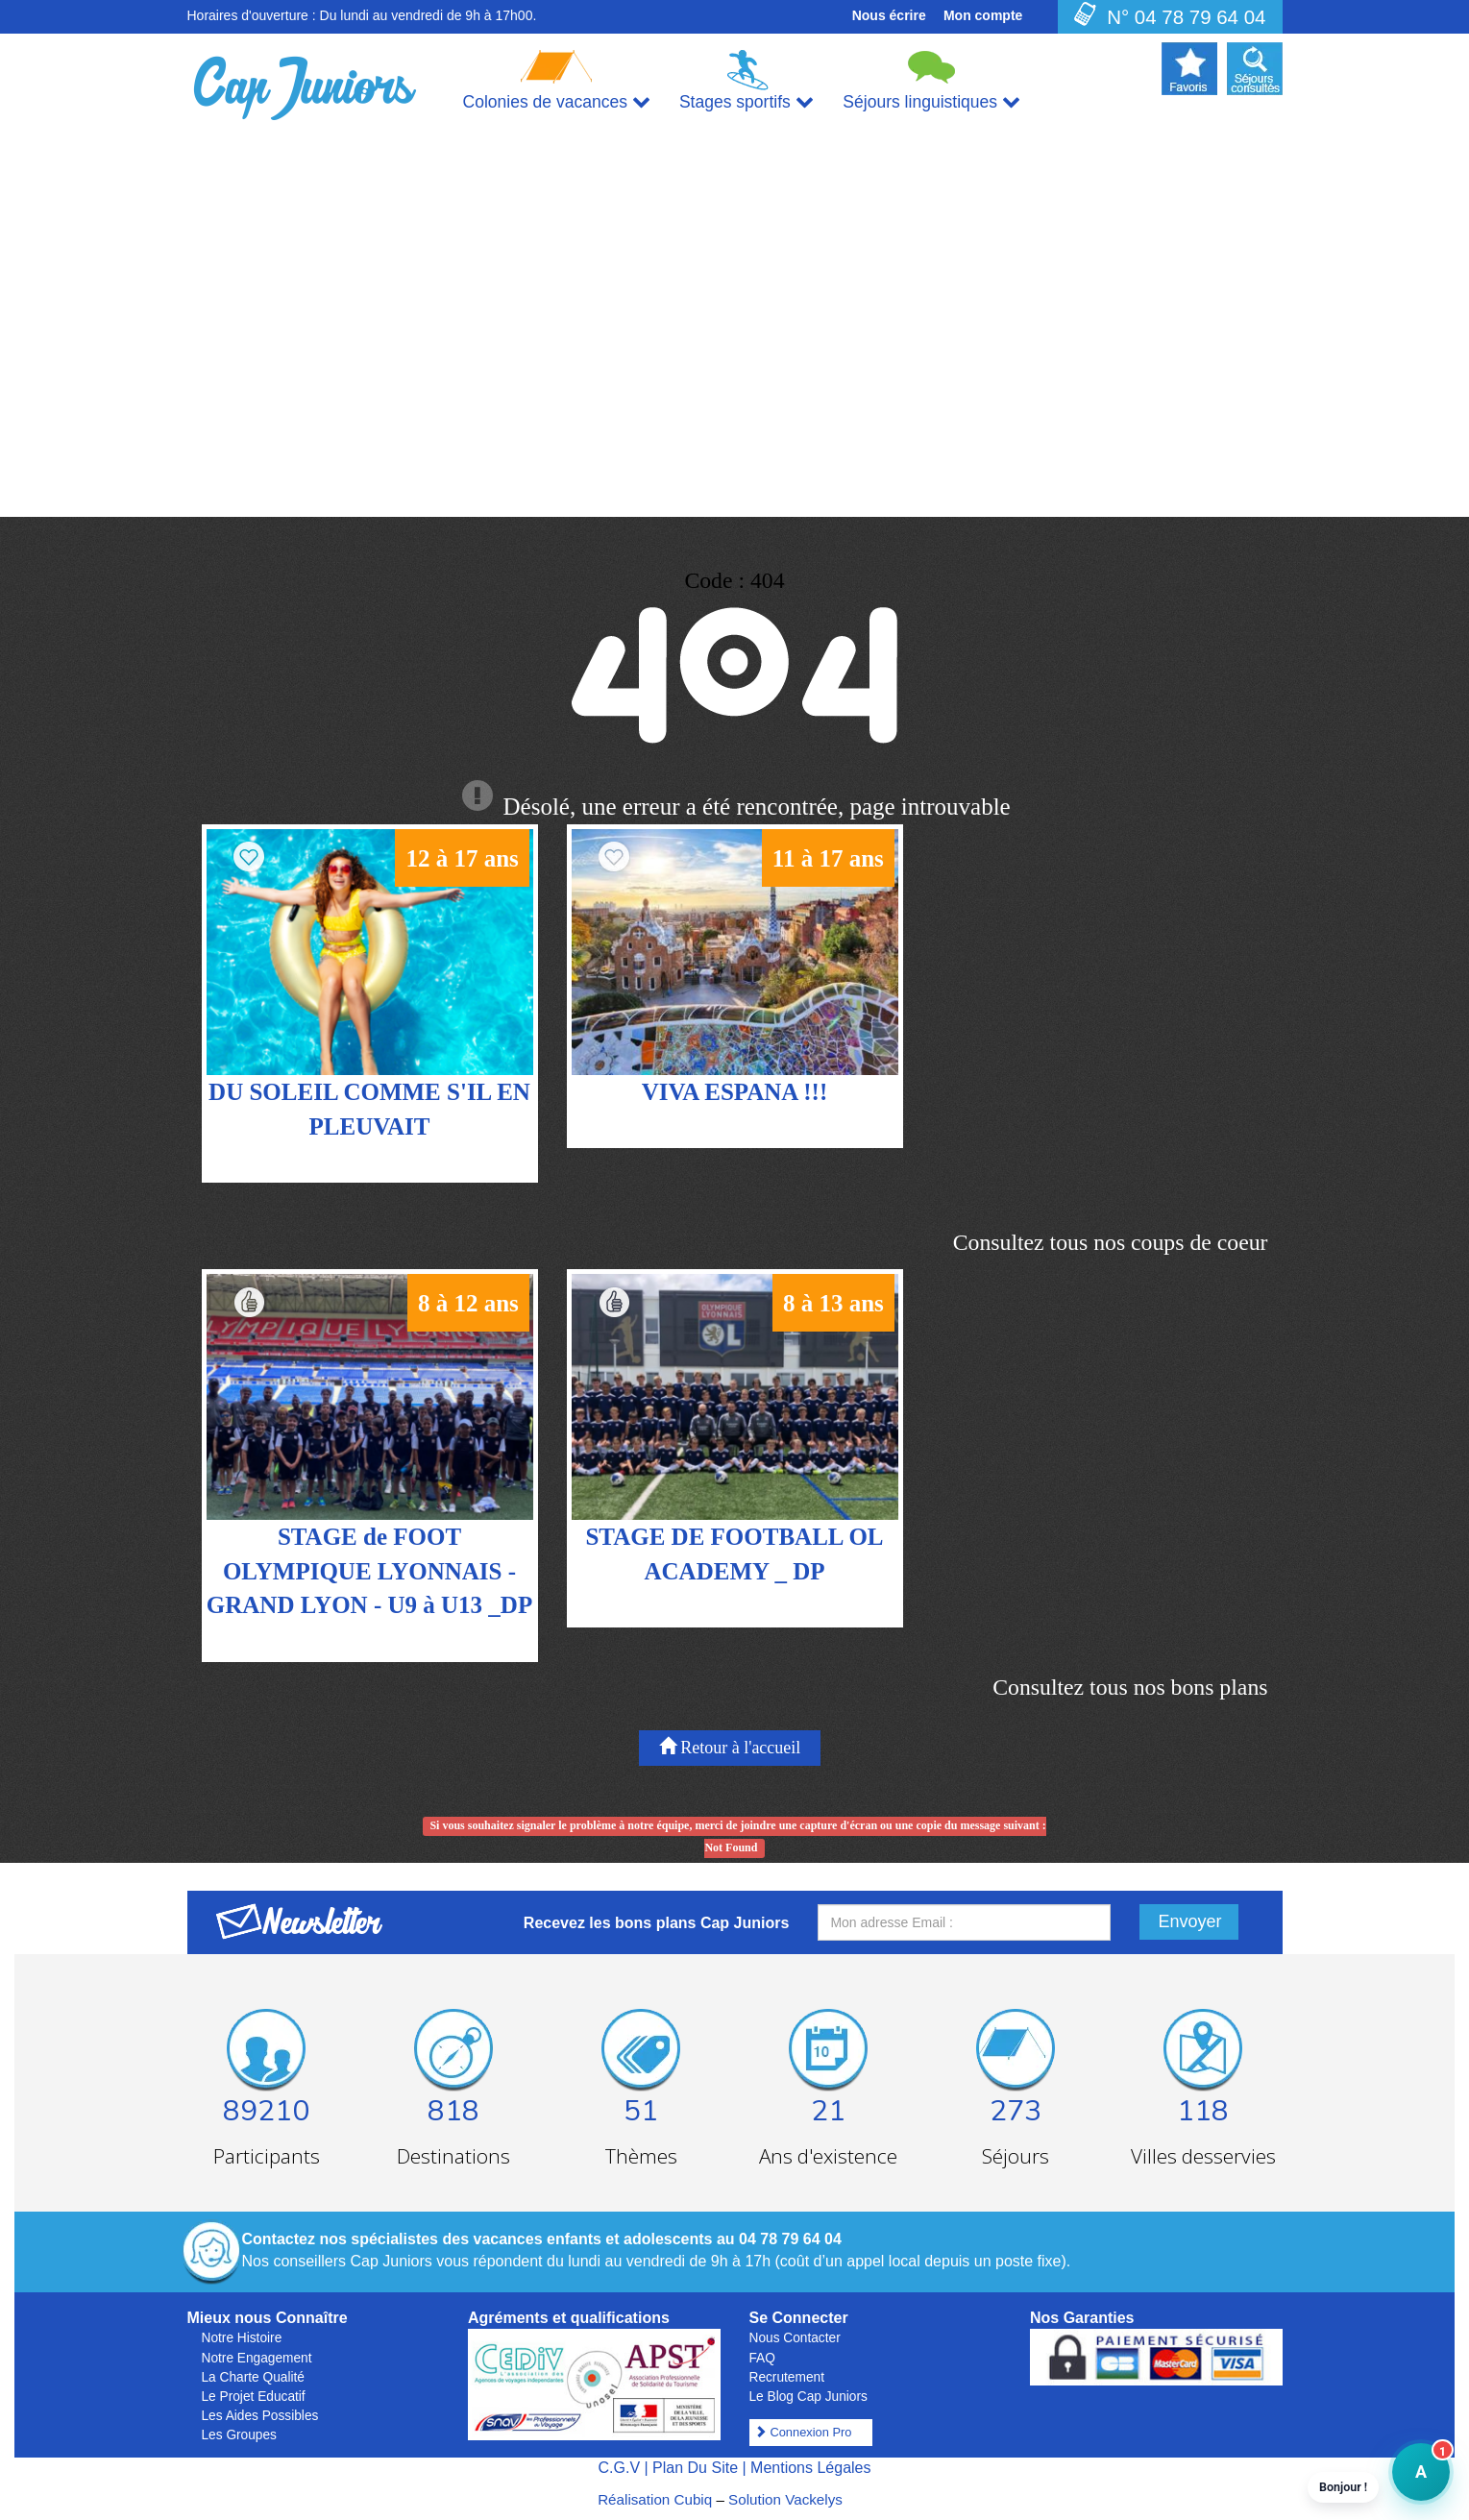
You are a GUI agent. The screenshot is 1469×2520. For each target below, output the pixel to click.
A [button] (1409, 2481)
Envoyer (1190, 1921)
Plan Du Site (695, 2467)
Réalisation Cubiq (655, 2499)
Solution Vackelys (785, 2499)
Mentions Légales (810, 2467)
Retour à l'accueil (730, 1747)
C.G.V (619, 2467)
